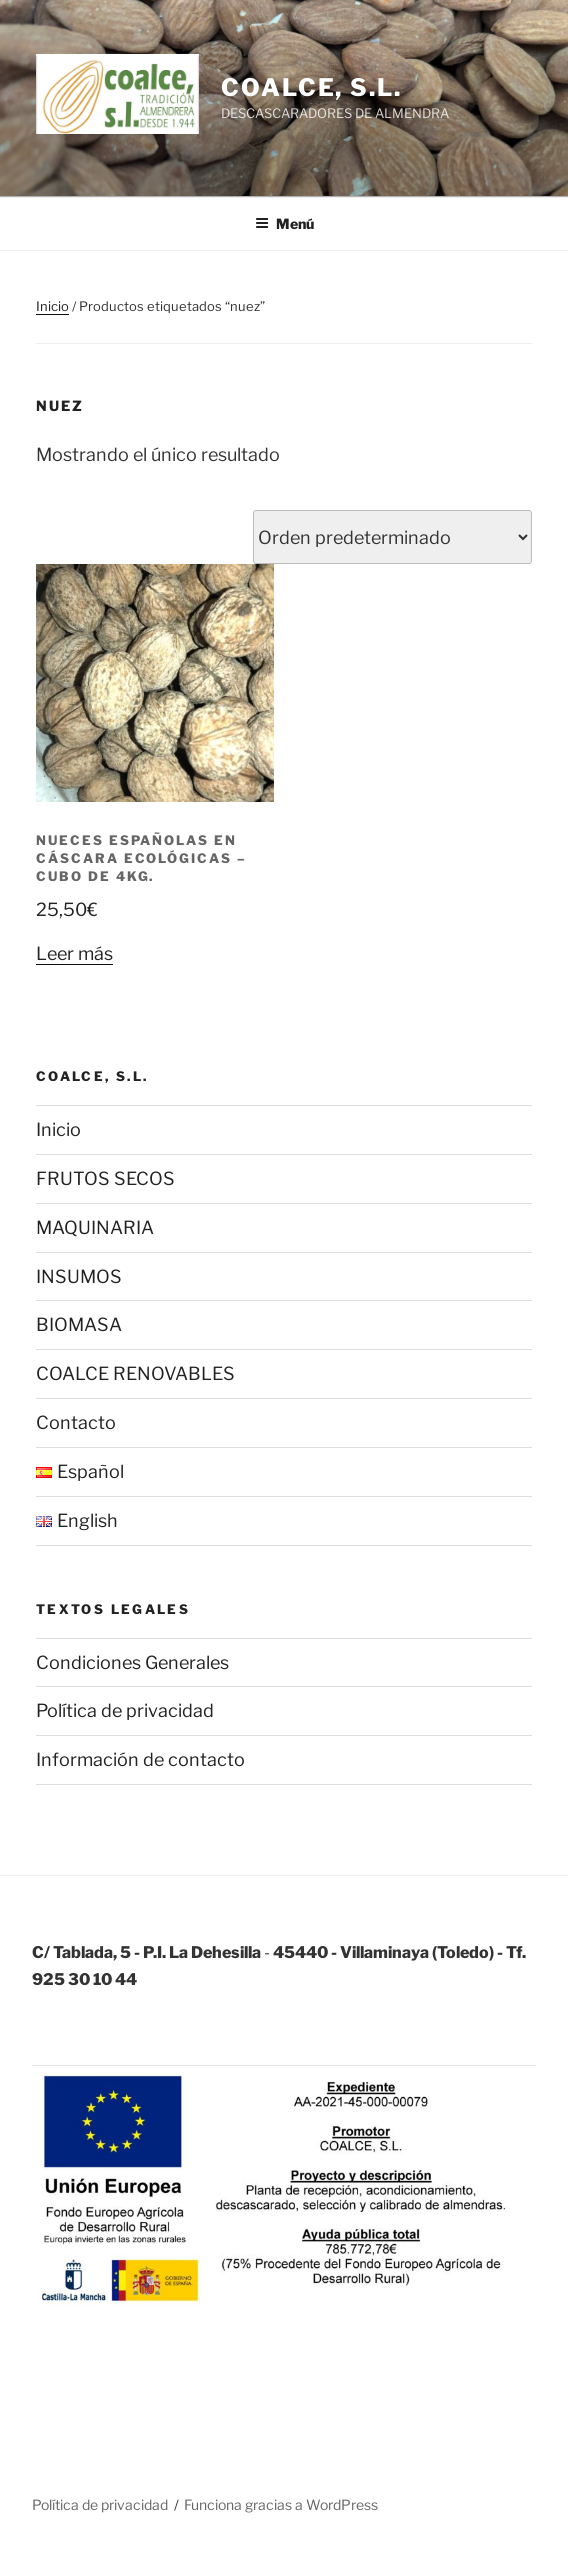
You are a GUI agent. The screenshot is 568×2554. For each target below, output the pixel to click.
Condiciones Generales (132, 1662)
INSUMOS (79, 1276)
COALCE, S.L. (311, 87)
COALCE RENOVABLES (135, 1373)
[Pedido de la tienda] (392, 537)
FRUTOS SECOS (105, 1178)
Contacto (76, 1422)
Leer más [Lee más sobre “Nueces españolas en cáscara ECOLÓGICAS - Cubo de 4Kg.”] (74, 953)
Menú (284, 223)
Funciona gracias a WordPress (281, 2504)
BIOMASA (79, 1324)
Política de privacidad (125, 1710)
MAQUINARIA (95, 1227)
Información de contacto (140, 1759)
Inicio (52, 306)
